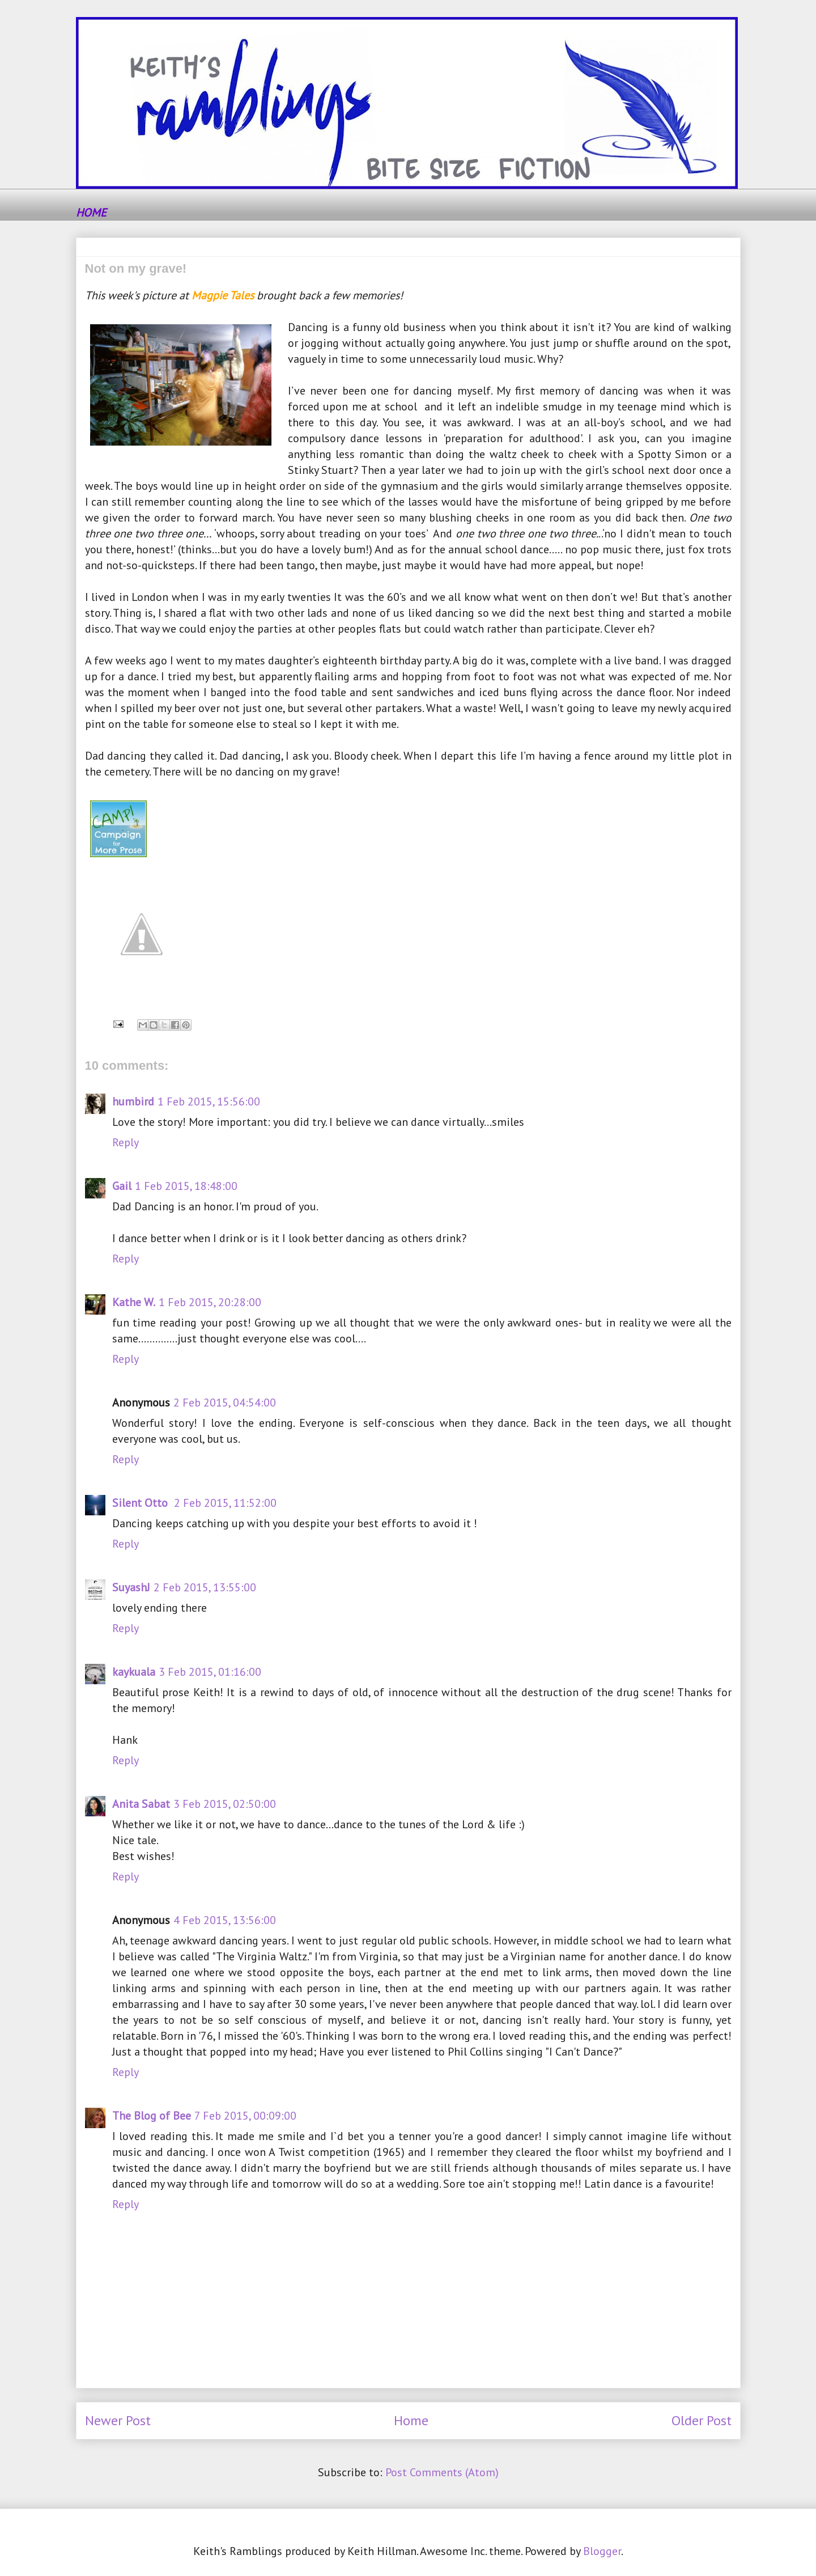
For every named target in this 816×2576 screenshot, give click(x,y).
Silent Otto (141, 1502)
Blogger (602, 2551)
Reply (125, 1142)
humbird (133, 1101)
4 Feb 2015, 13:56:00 (224, 1920)
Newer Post (118, 2420)
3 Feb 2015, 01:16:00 (210, 1671)
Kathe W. (133, 1302)
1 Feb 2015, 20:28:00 (210, 1302)
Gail (121, 1186)
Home (411, 2420)
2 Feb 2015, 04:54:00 (224, 1402)
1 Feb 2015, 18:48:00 (186, 1186)
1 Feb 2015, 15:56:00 (209, 1101)
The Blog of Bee (151, 2115)
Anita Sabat (141, 1804)
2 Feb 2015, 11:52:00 (225, 1502)
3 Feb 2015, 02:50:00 (224, 1804)
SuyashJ (131, 1587)
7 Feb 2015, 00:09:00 (245, 2115)
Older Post (702, 2420)
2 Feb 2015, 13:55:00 (205, 1587)
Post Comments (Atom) (442, 2472)
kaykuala (133, 1671)
